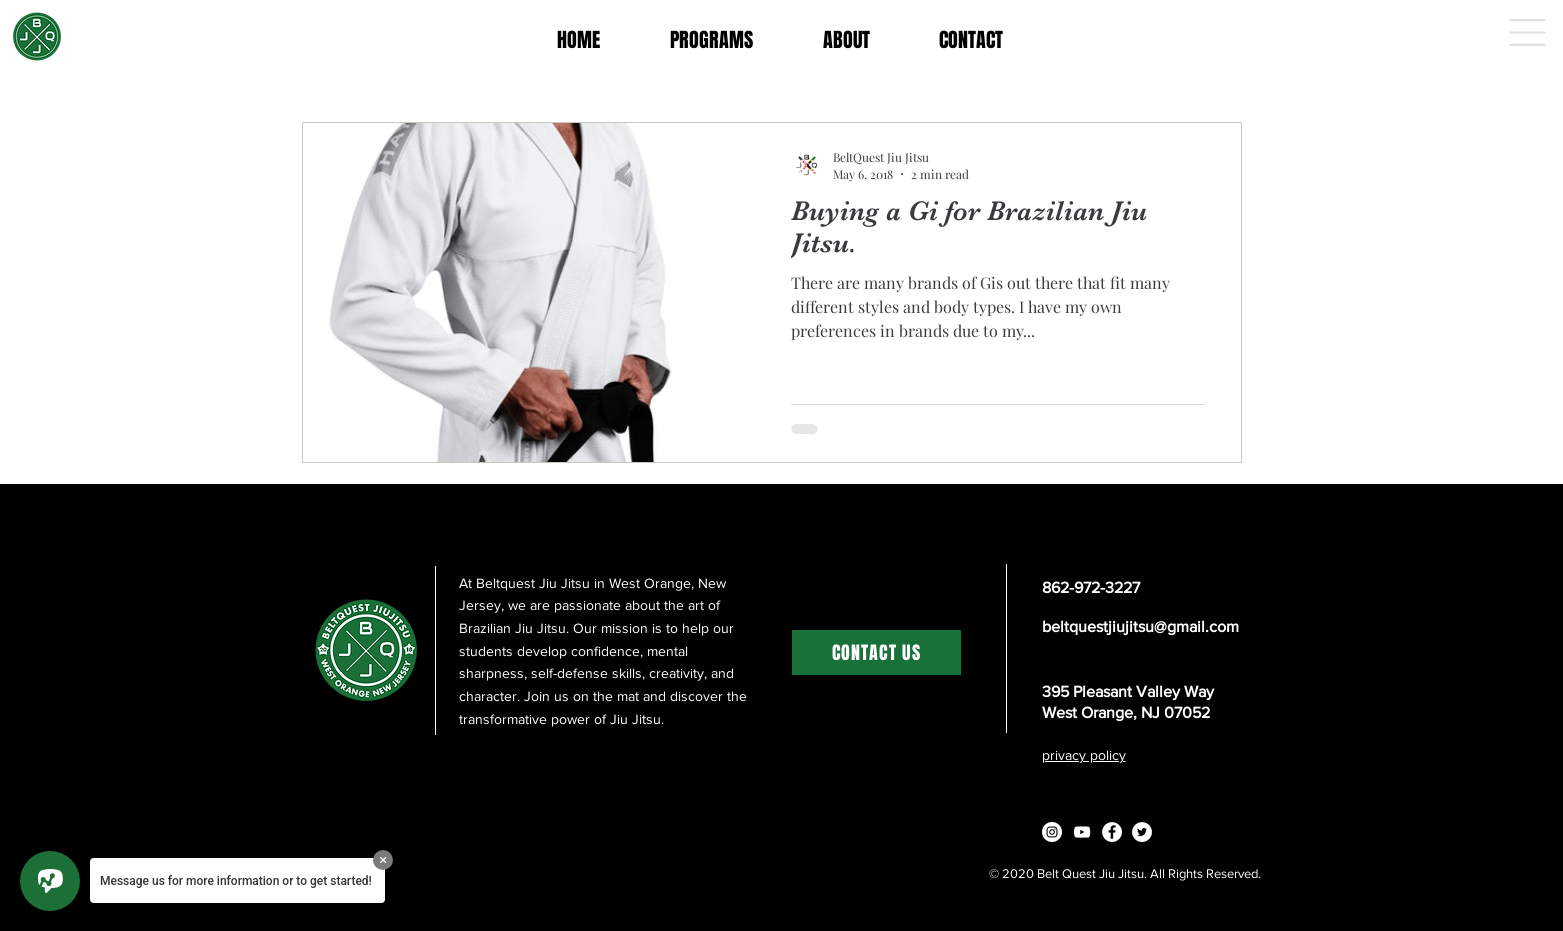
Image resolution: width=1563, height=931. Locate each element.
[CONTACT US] (876, 652)
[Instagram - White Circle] (1052, 832)
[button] (1527, 32)
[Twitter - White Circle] (1142, 832)
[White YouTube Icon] (1082, 832)
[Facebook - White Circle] (1112, 832)
